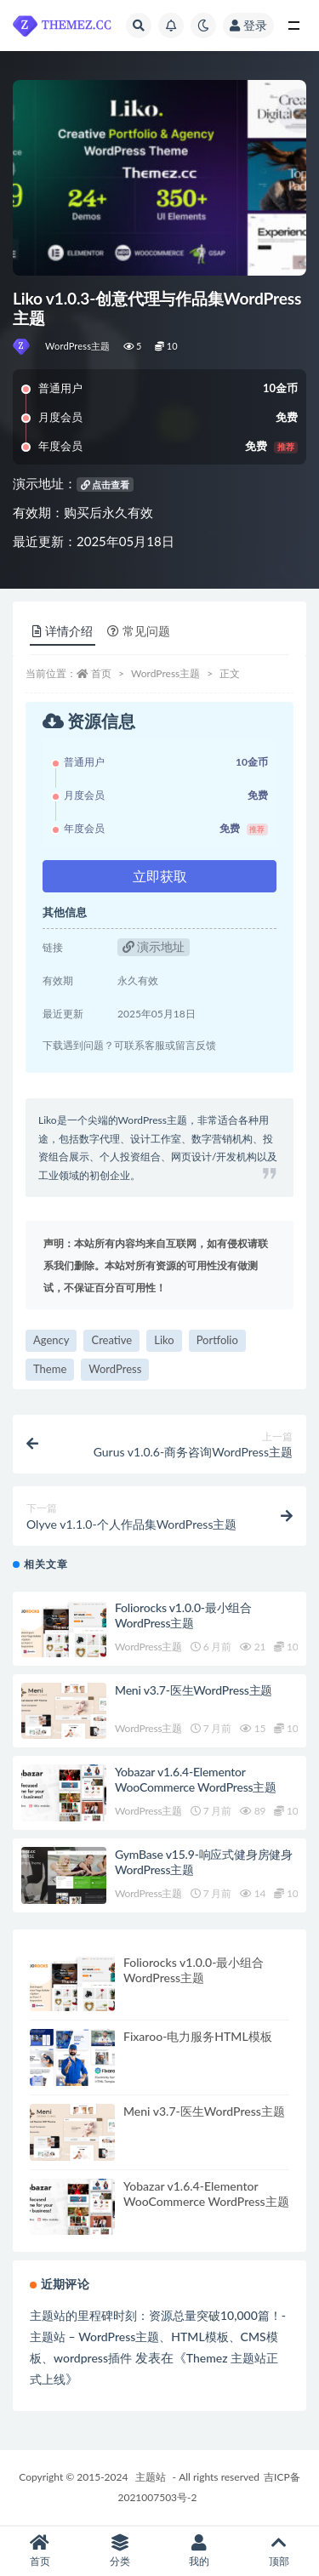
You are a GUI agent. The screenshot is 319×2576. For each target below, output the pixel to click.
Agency (51, 1340)
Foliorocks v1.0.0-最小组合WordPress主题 (183, 1615)
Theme (49, 1369)
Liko (164, 1340)
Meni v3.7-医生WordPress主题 (193, 1690)
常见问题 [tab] (138, 631)
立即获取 (160, 876)
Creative (111, 1340)
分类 (120, 2550)
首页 (101, 673)
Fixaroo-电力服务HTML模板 (197, 2036)
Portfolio (217, 1340)
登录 (248, 25)
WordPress (114, 1369)
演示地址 (153, 946)
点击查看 (105, 484)
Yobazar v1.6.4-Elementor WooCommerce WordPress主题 (195, 1779)
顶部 (279, 2550)
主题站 (150, 2477)
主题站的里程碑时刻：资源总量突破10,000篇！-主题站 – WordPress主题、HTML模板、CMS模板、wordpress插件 (158, 2336)
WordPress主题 (78, 345)
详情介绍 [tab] (62, 631)
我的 (200, 2550)
